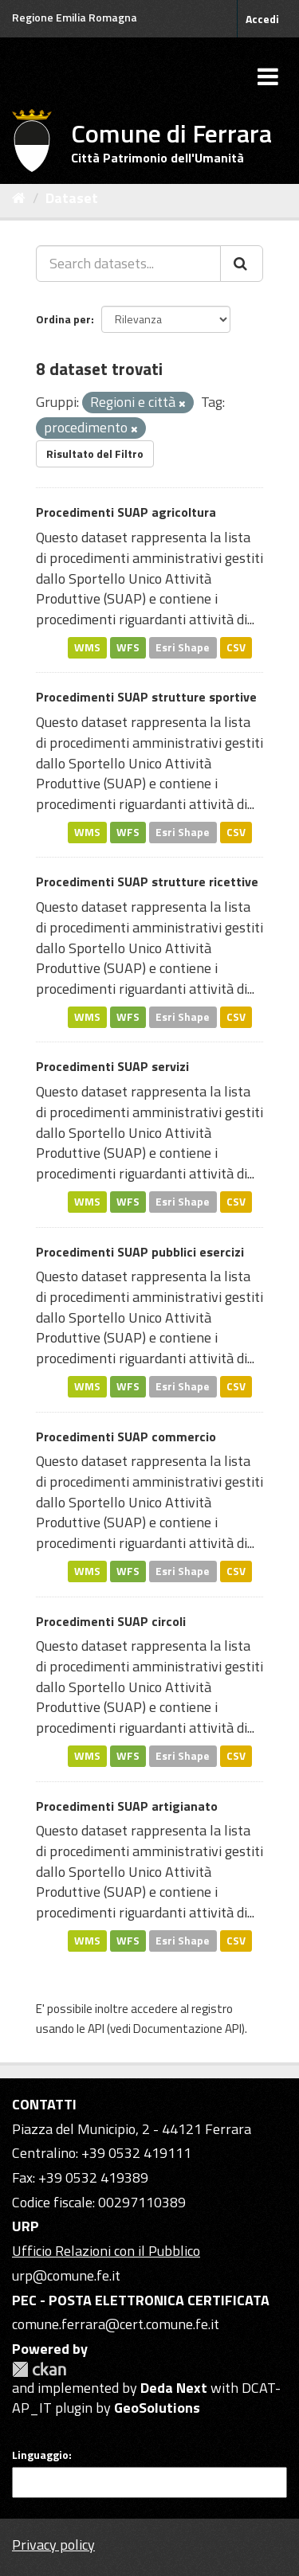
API (96, 2028)
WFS (128, 647)
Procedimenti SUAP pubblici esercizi (140, 1251)
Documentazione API (187, 2028)
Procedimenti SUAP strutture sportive (146, 696)
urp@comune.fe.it (66, 2275)
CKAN (39, 2369)
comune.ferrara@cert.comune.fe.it (115, 2324)
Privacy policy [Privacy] (53, 2544)
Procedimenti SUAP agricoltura (126, 512)
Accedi (262, 18)
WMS (87, 647)
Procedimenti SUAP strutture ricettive (147, 881)
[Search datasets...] (128, 263)
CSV (236, 647)
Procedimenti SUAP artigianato (127, 1806)
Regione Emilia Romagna (74, 17)
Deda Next (173, 2387)
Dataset (71, 198)
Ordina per (63, 319)
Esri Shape (182, 647)
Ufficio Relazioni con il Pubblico (106, 2250)
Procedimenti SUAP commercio (126, 1436)
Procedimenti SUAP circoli (111, 1621)
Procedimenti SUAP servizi (112, 1066)
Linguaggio (40, 2455)
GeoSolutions (157, 2407)
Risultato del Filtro (95, 453)
